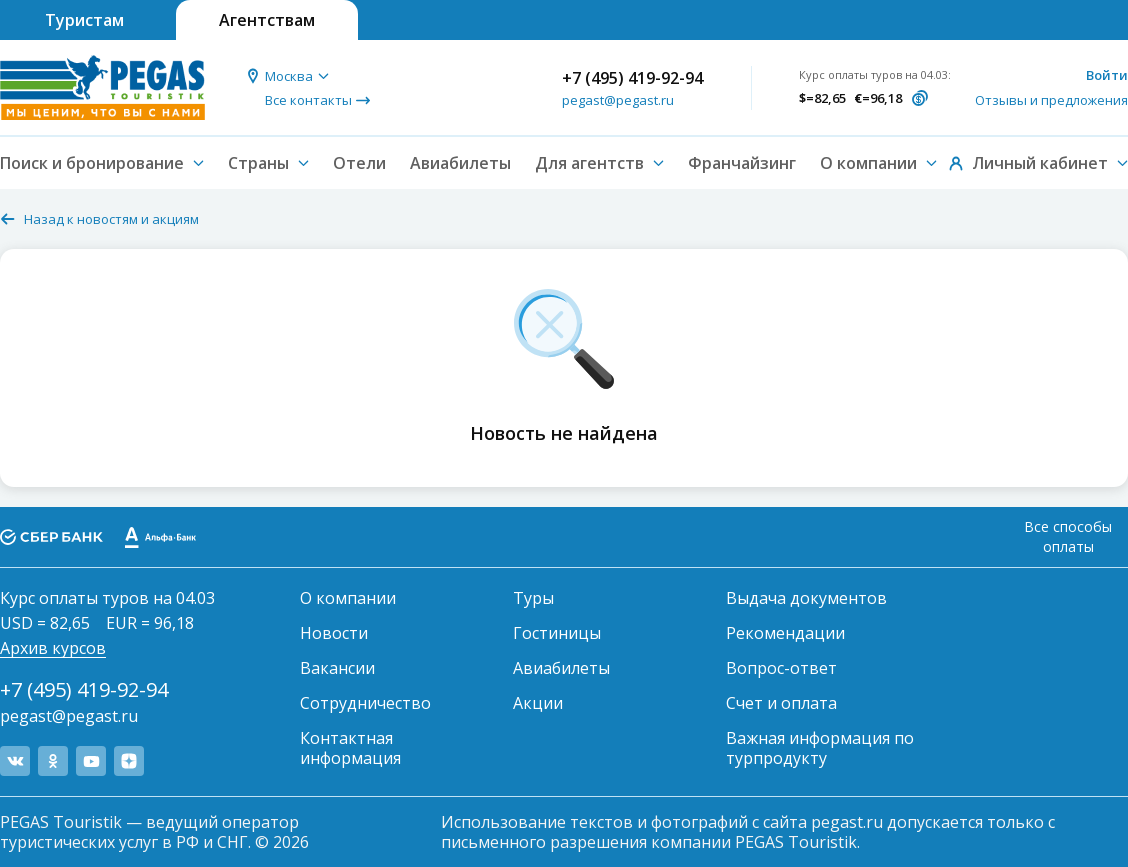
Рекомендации (785, 633)
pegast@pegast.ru (618, 100)
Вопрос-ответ (781, 668)
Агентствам (267, 20)
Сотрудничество (365, 703)
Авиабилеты (460, 163)
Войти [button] (1107, 75)
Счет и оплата (781, 703)
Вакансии (337, 668)
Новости (334, 633)
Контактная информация (350, 748)
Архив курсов (53, 648)
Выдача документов (806, 598)
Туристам (84, 20)
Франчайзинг (742, 163)
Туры (533, 598)
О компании (348, 598)
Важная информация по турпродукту (820, 748)
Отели (359, 163)
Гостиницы (557, 633)
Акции (538, 703)
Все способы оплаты (1068, 536)
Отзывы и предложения (1051, 100)
